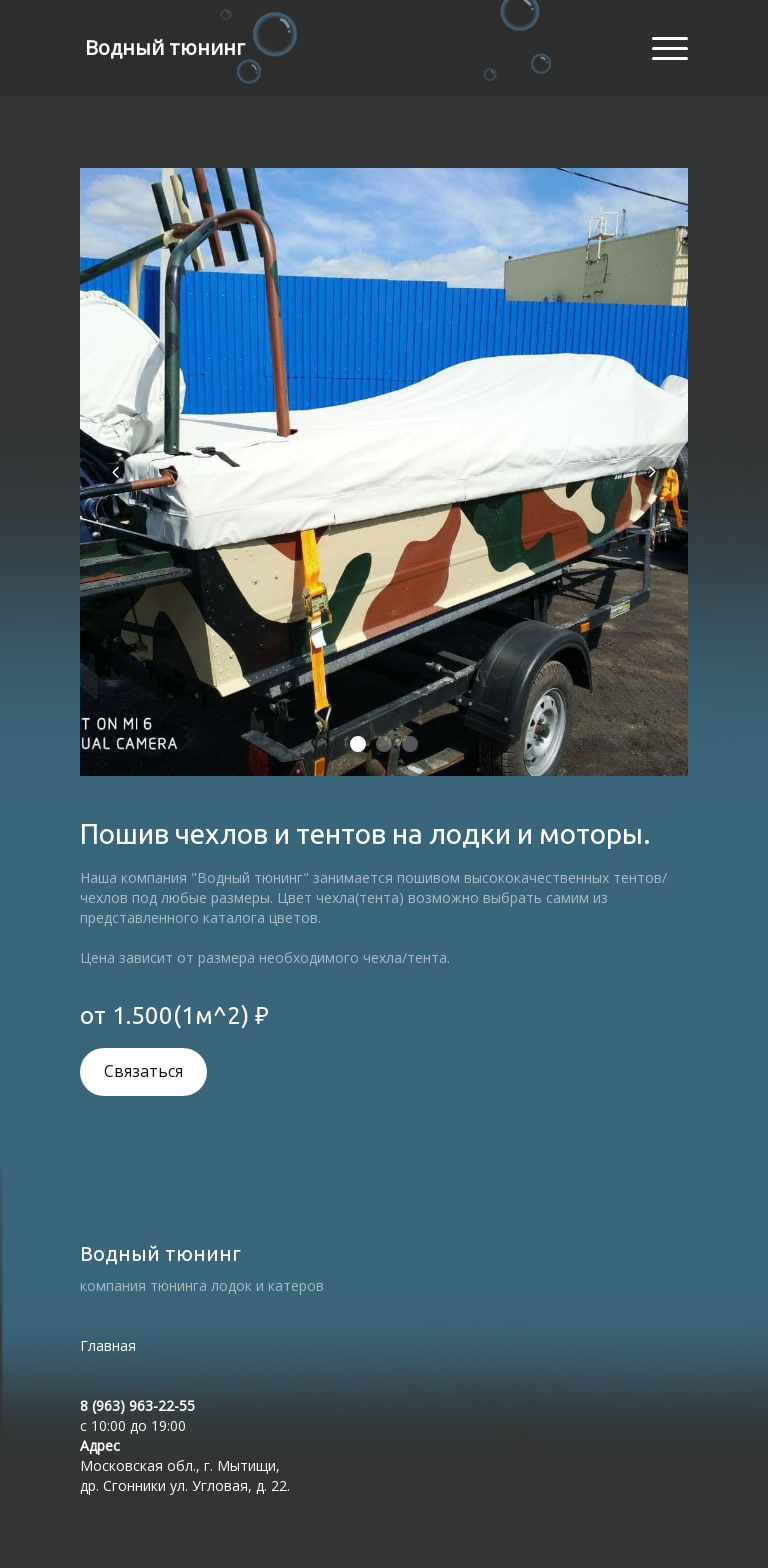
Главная (108, 1345)
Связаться (143, 1072)
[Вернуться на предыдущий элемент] (116, 472)
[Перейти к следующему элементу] (652, 472)
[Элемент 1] (358, 744)
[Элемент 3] (410, 744)
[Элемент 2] (384, 744)
